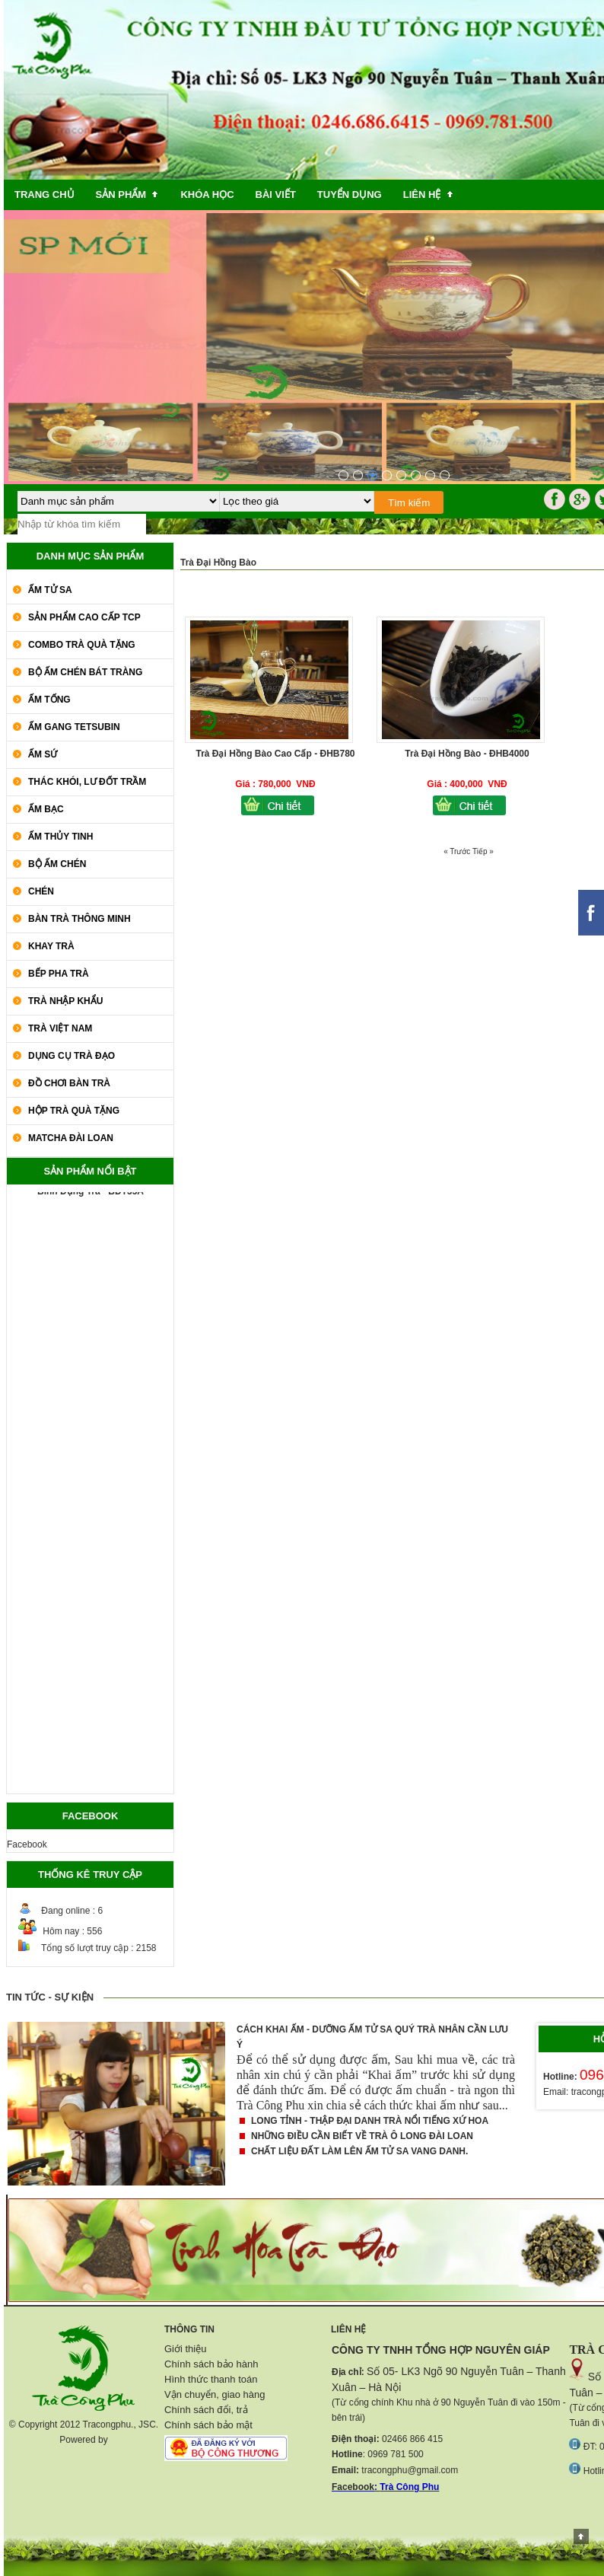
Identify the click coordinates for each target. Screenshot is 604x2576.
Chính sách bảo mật (208, 2425)
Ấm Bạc (46, 809)
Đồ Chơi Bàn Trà (69, 1083)
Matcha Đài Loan (70, 1138)
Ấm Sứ (42, 754)
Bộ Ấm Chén (57, 864)
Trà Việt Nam (60, 1028)
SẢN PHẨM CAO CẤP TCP (84, 617)
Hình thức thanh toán (210, 2379)
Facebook (27, 1844)
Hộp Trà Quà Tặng (73, 1110)
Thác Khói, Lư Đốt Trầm (87, 781)
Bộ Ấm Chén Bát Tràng (85, 672)
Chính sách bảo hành (211, 2364)
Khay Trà (51, 946)
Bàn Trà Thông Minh (79, 918)
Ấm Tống (49, 699)
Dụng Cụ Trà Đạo (71, 1055)
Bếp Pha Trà (58, 973)
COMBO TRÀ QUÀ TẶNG (81, 644)
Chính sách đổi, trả (206, 2409)
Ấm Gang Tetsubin (74, 727)
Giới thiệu (185, 2348)
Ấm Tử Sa (50, 590)
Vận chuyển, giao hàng (214, 2394)
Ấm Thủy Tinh (60, 836)
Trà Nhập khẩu (65, 1001)
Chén (41, 891)
